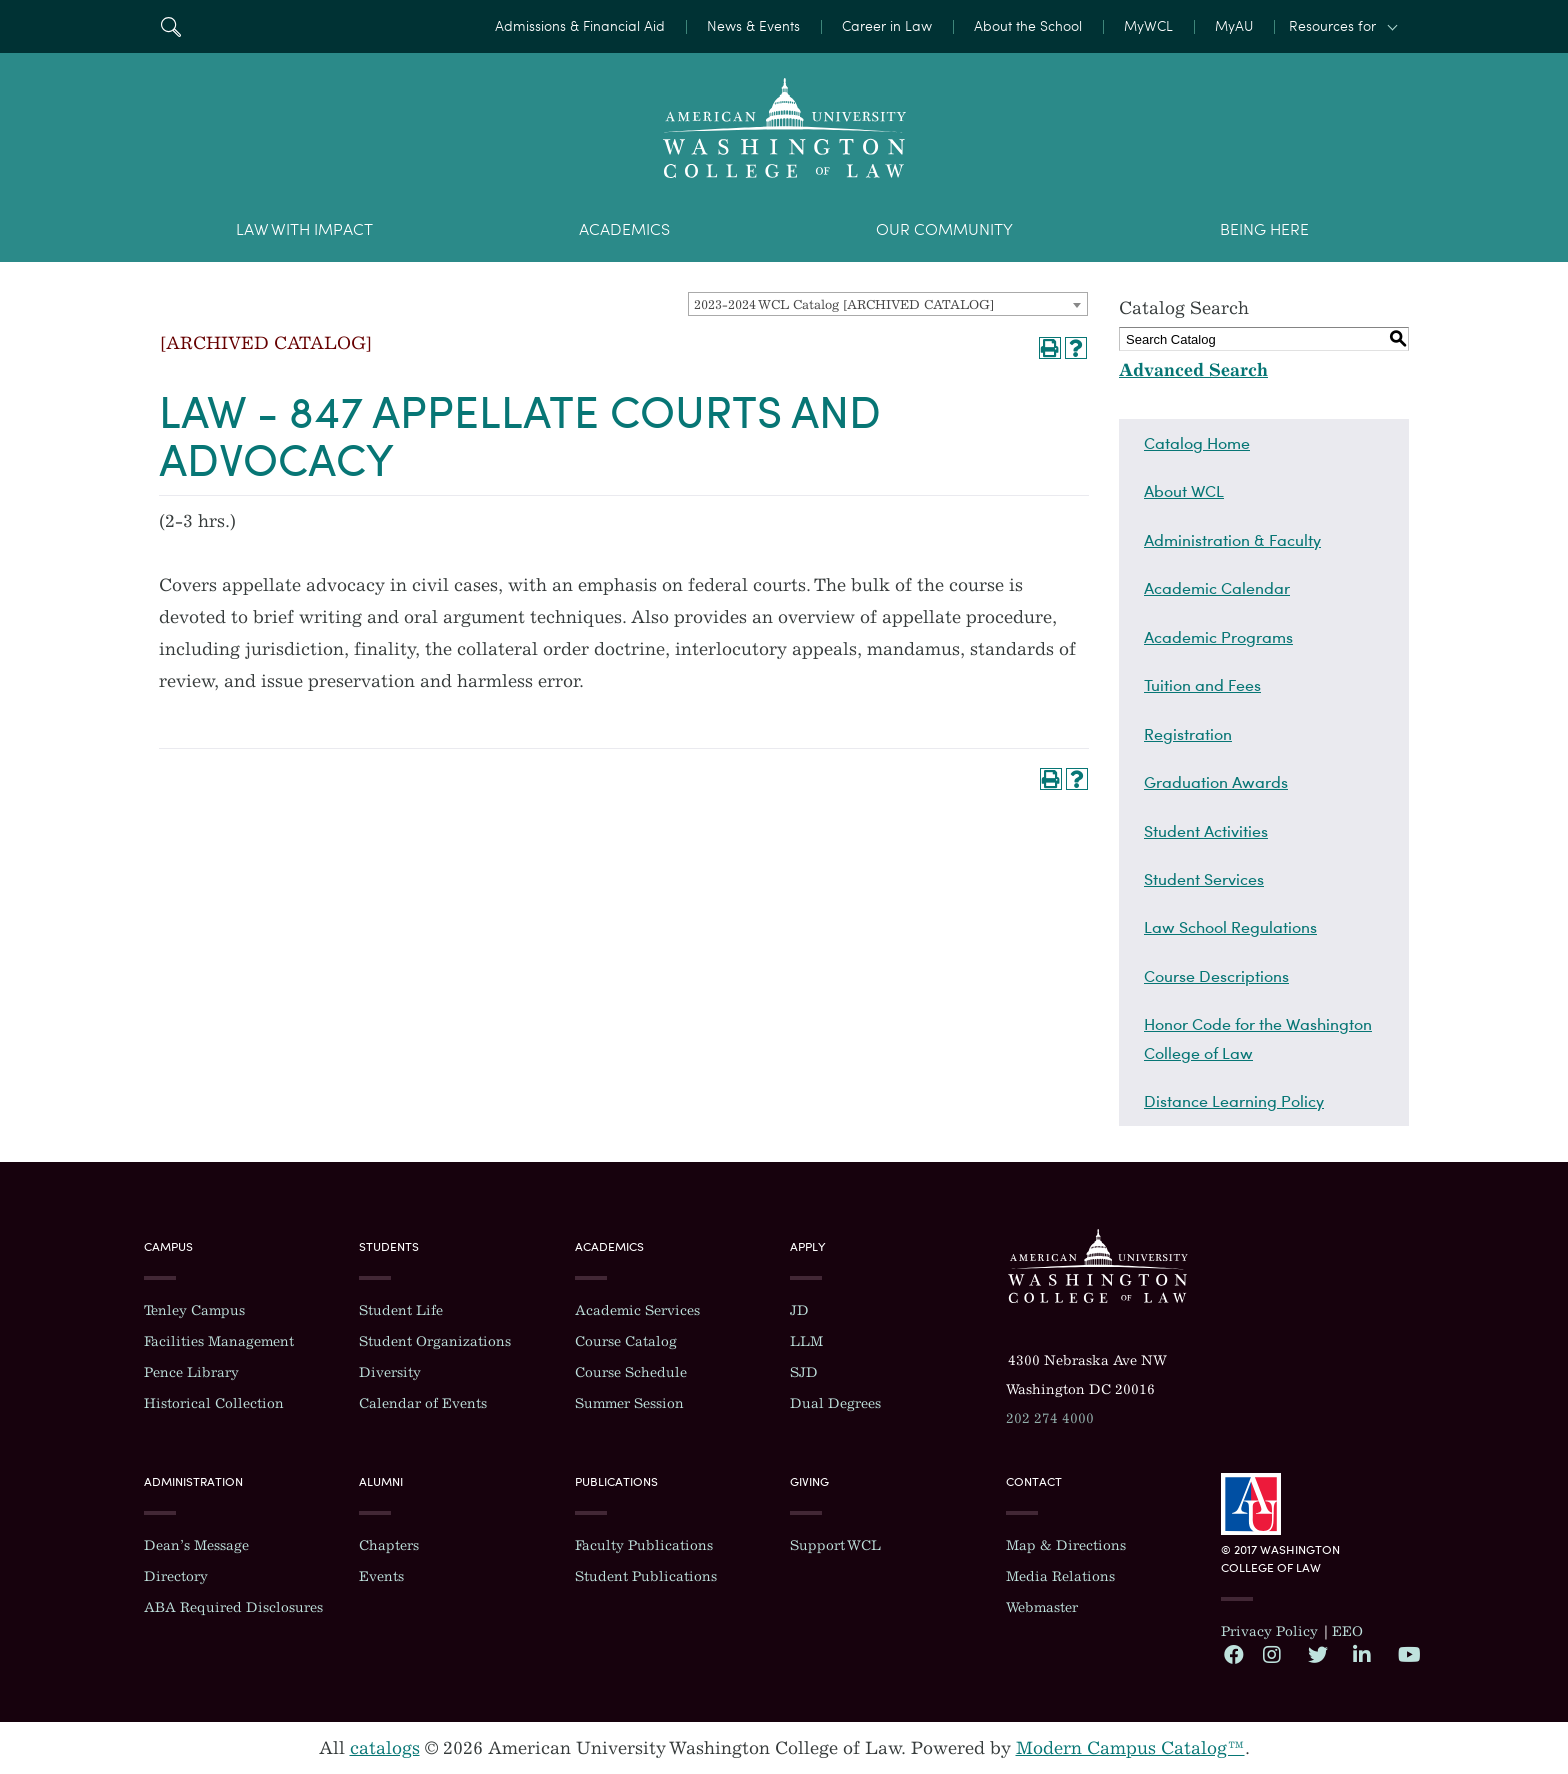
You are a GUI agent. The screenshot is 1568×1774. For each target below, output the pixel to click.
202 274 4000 (1050, 1418)
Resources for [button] (1332, 26)
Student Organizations (435, 1341)
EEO (1347, 1631)
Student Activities (1206, 831)
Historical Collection (214, 1403)
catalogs (385, 1748)
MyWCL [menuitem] (1148, 26)
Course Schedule (631, 1372)
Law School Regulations (1230, 927)
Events (381, 1576)
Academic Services (637, 1310)
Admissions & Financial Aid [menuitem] (580, 26)
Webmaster (1042, 1607)
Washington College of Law (1098, 1266)
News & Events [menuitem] (753, 26)
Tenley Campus (194, 1310)
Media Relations (1060, 1576)
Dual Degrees (835, 1403)
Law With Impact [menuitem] (304, 229)
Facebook (1233, 1654)
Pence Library (191, 1372)
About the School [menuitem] (1028, 26)
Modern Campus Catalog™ (1130, 1748)
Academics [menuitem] (624, 229)
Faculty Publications (644, 1545)
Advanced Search (1193, 370)
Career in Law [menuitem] (887, 26)
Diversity (390, 1372)
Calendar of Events (423, 1403)
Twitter (1317, 1654)
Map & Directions (1066, 1545)
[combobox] (888, 304)
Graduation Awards (1216, 782)
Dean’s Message (196, 1545)
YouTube (1407, 1654)
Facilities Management (219, 1341)
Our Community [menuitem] (944, 229)
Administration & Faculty (1232, 540)
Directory (176, 1576)
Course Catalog (626, 1341)
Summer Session (629, 1403)
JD (799, 1310)
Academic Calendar (1217, 588)
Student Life (401, 1310)
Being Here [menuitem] (1264, 229)
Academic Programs (1218, 637)
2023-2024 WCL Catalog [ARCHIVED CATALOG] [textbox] (844, 304)
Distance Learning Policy (1234, 1101)
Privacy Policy (1269, 1631)
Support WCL (835, 1545)
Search (170, 26)
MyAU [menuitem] (1234, 26)
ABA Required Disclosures (233, 1607)
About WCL (1184, 491)
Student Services (1204, 879)
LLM (806, 1341)
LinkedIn (1362, 1654)
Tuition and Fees (1202, 685)
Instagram (1272, 1654)
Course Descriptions (1216, 976)
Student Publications (646, 1576)
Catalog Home (1197, 443)
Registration (1188, 734)
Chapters (389, 1545)
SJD (804, 1372)
